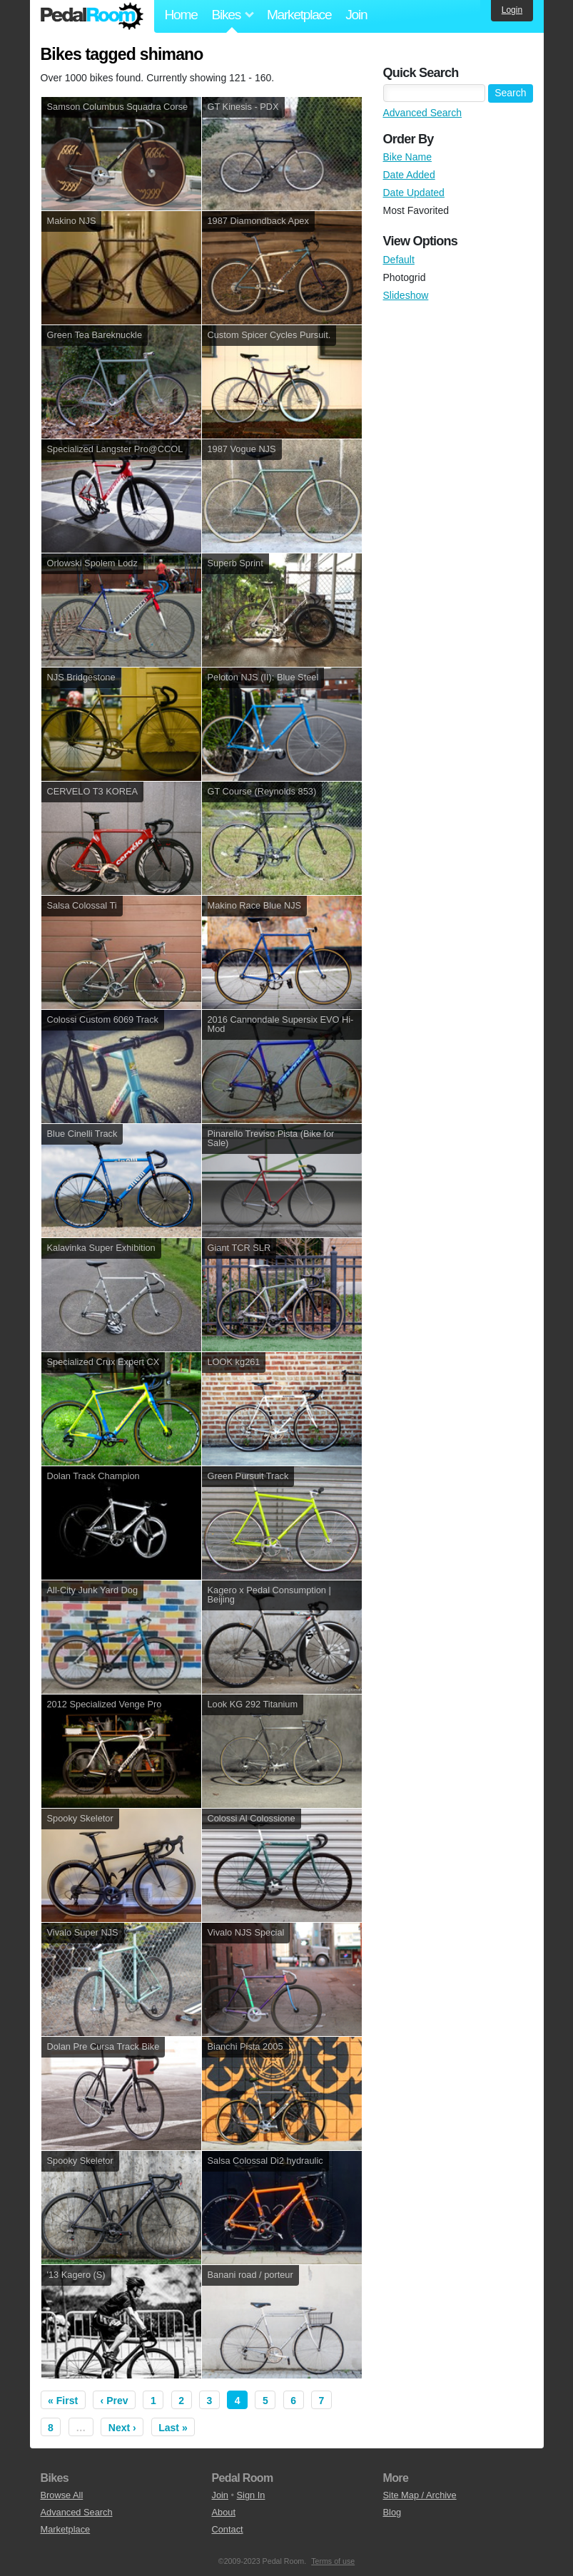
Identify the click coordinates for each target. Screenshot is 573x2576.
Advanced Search (422, 112)
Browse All (62, 2495)
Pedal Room (92, 16)
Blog (392, 2512)
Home (181, 14)
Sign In (251, 2495)
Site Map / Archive (420, 2495)
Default (399, 259)
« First (63, 2400)
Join (356, 14)
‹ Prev (114, 2400)
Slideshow (406, 295)
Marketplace (299, 14)
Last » (172, 2427)
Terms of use (333, 2561)
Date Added (409, 174)
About (223, 2512)
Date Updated (414, 192)
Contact (227, 2529)
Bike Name (407, 157)
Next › (122, 2427)
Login (512, 10)
